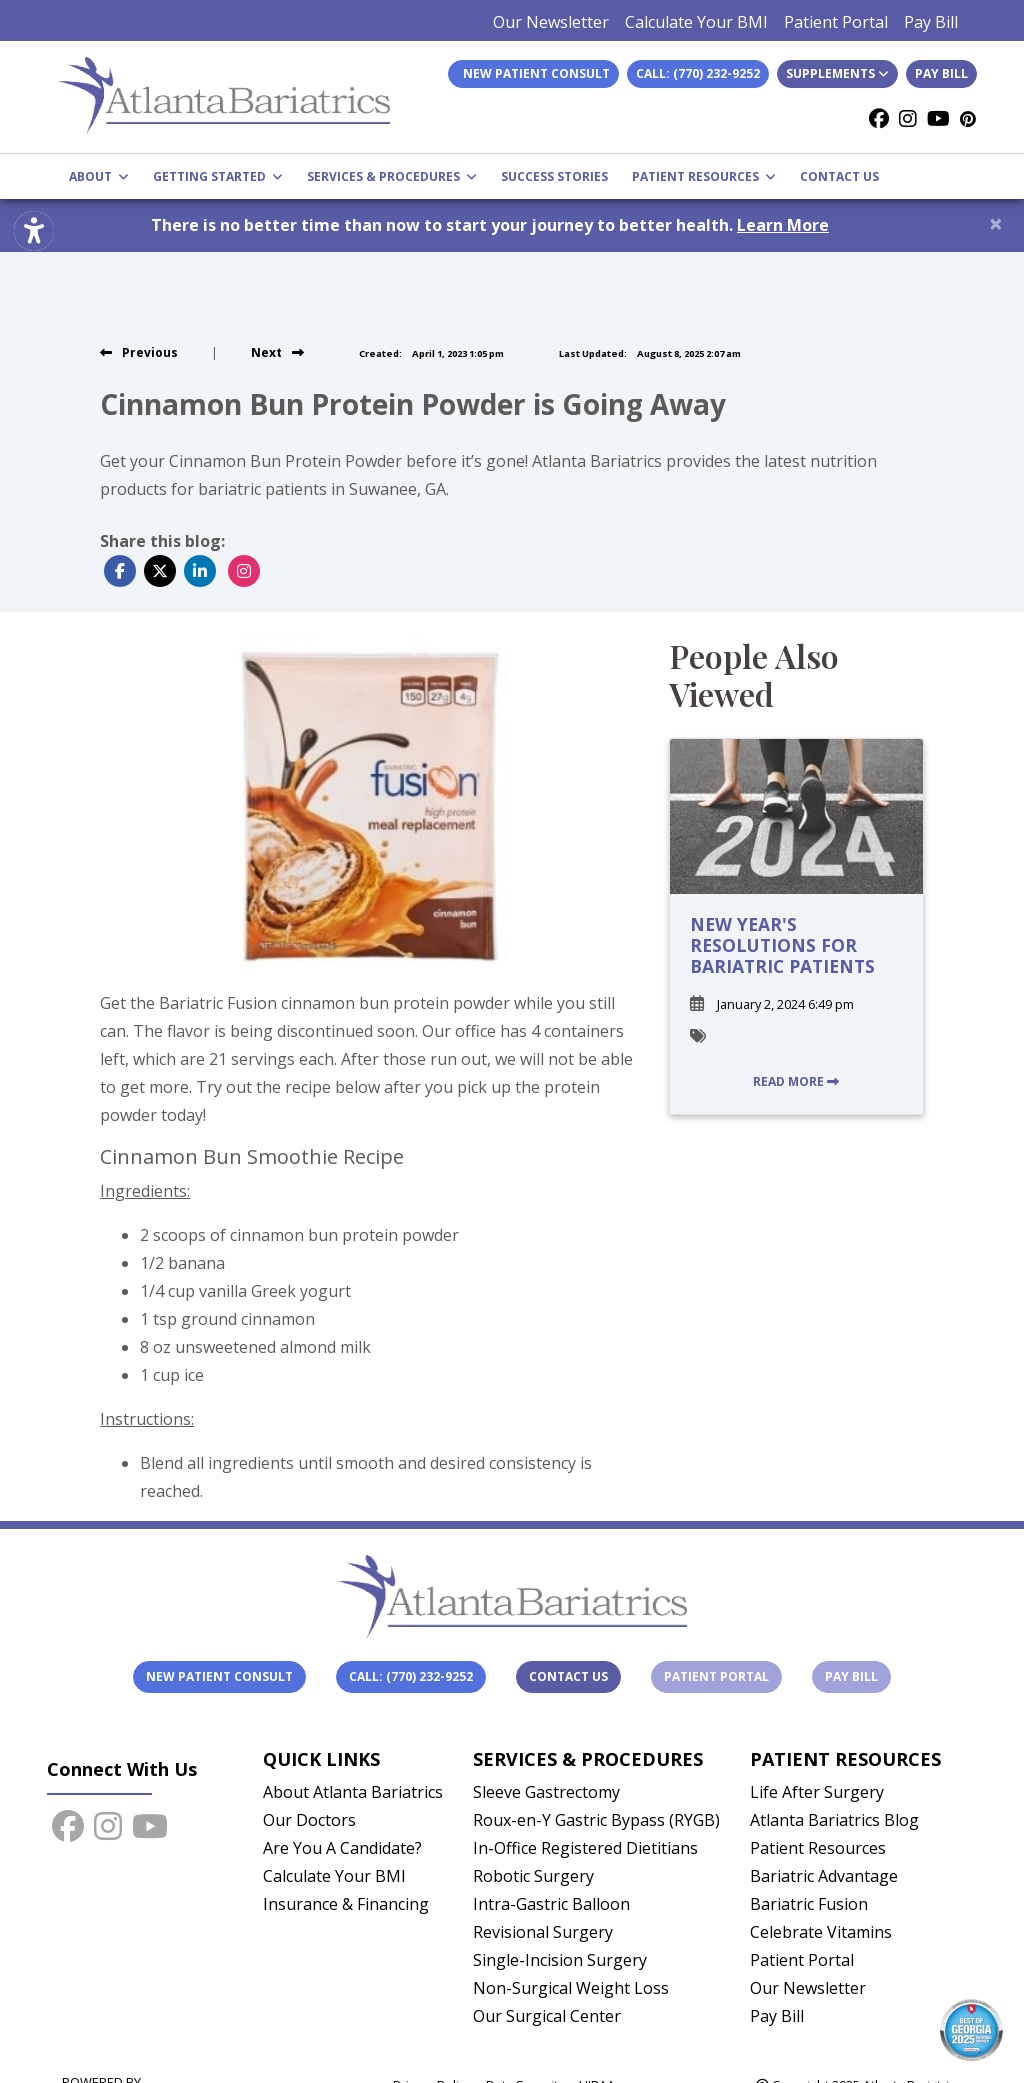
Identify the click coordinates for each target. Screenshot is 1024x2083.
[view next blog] (277, 352)
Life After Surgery (817, 1792)
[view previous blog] (139, 352)
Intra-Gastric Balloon (551, 1904)
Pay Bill (931, 22)
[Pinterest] (968, 119)
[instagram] (908, 119)
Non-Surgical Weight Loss (571, 1988)
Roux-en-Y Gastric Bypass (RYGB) (596, 1820)
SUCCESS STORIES (554, 176)
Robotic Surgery (533, 1876)
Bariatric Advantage (824, 1876)
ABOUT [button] (99, 176)
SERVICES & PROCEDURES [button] (392, 176)
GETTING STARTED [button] (218, 176)
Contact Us (568, 1676)
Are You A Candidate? (342, 1848)
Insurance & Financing (346, 1904)
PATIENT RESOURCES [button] (704, 176)
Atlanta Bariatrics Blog (834, 1820)
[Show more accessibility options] (34, 232)
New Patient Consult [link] (533, 73)
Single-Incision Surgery (560, 1960)
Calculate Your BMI (696, 22)
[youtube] (938, 119)
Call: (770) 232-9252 (698, 73)
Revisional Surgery (543, 1932)
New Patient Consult (219, 1676)
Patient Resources (818, 1848)
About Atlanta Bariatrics (353, 1792)
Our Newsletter (551, 22)
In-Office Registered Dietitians (585, 1848)
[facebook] (879, 119)
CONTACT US (839, 176)
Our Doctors (309, 1820)
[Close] (996, 223)
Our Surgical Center (547, 2016)
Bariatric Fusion (809, 1904)
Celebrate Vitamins (821, 1932)
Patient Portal (836, 22)
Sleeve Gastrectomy (546, 1792)
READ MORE (796, 1081)
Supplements (837, 73)
